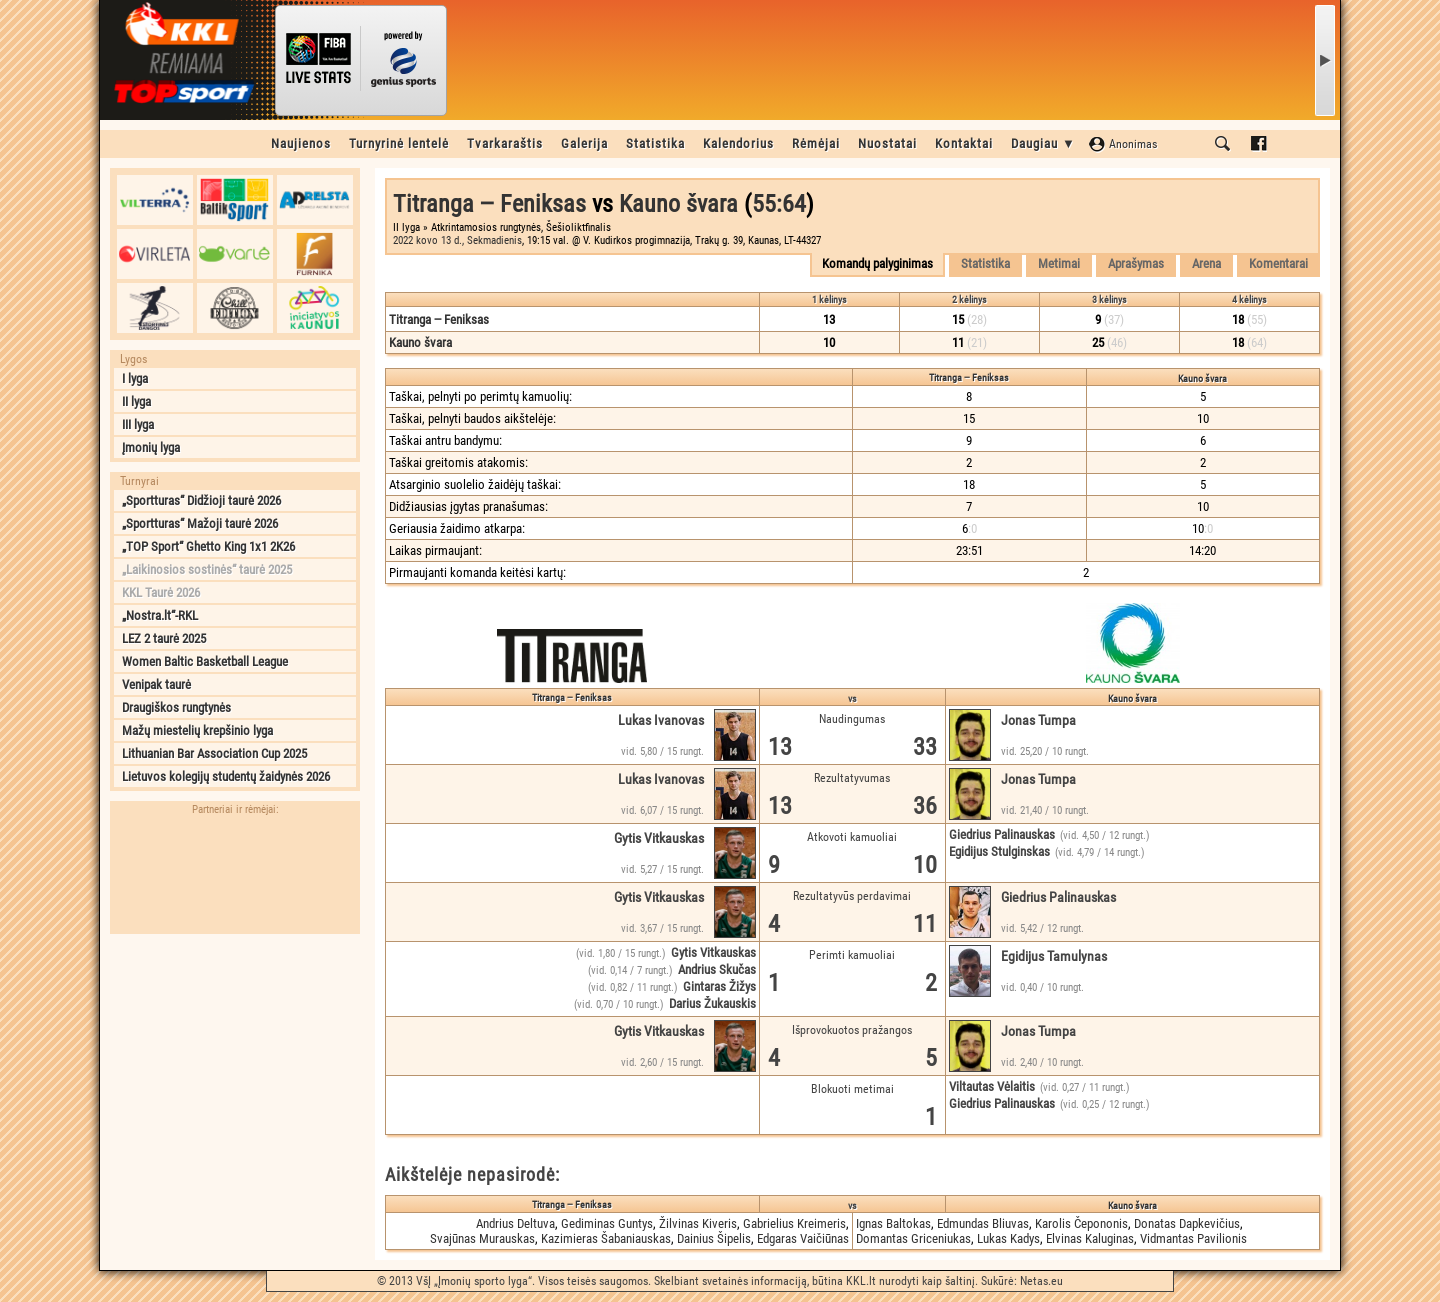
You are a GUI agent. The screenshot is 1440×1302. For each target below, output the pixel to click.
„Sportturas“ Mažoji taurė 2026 (200, 523)
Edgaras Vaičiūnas (803, 1238)
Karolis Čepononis (1081, 1223)
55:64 (779, 204)
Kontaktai (964, 143)
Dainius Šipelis (714, 1238)
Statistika (655, 143)
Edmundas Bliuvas (983, 1223)
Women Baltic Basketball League (205, 661)
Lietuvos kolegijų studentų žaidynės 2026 (226, 776)
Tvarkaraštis (505, 143)
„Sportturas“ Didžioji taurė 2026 (201, 500)
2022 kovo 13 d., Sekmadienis (457, 240)
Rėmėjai (816, 143)
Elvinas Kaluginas (1090, 1238)
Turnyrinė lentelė (399, 143)
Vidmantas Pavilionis (1193, 1238)
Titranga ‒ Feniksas (489, 204)
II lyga (136, 401)
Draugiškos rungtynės (176, 707)
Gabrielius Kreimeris (794, 1223)
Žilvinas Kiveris (698, 1223)
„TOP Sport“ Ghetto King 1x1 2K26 (208, 546)
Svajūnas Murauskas (482, 1238)
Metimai (1059, 263)
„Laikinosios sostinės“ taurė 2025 (207, 569)
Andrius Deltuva (515, 1223)
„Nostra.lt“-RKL (160, 615)
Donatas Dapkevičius (1187, 1223)
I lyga (135, 378)
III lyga (138, 424)
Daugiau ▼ (1043, 143)
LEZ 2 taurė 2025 (164, 638)
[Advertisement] (235, 1069)
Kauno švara (678, 204)
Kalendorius (738, 143)
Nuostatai (887, 143)
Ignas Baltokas (893, 1223)
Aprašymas (1136, 263)
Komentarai (1278, 263)
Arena (1206, 263)
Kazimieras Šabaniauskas (606, 1238)
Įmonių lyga (151, 447)
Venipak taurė (156, 684)
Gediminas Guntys (607, 1223)
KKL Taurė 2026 (161, 592)
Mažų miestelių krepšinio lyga (197, 730)
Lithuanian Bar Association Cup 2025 (214, 753)
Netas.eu (1041, 1281)
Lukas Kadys (1008, 1238)
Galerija (584, 143)
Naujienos (301, 143)
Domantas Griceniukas (913, 1238)
